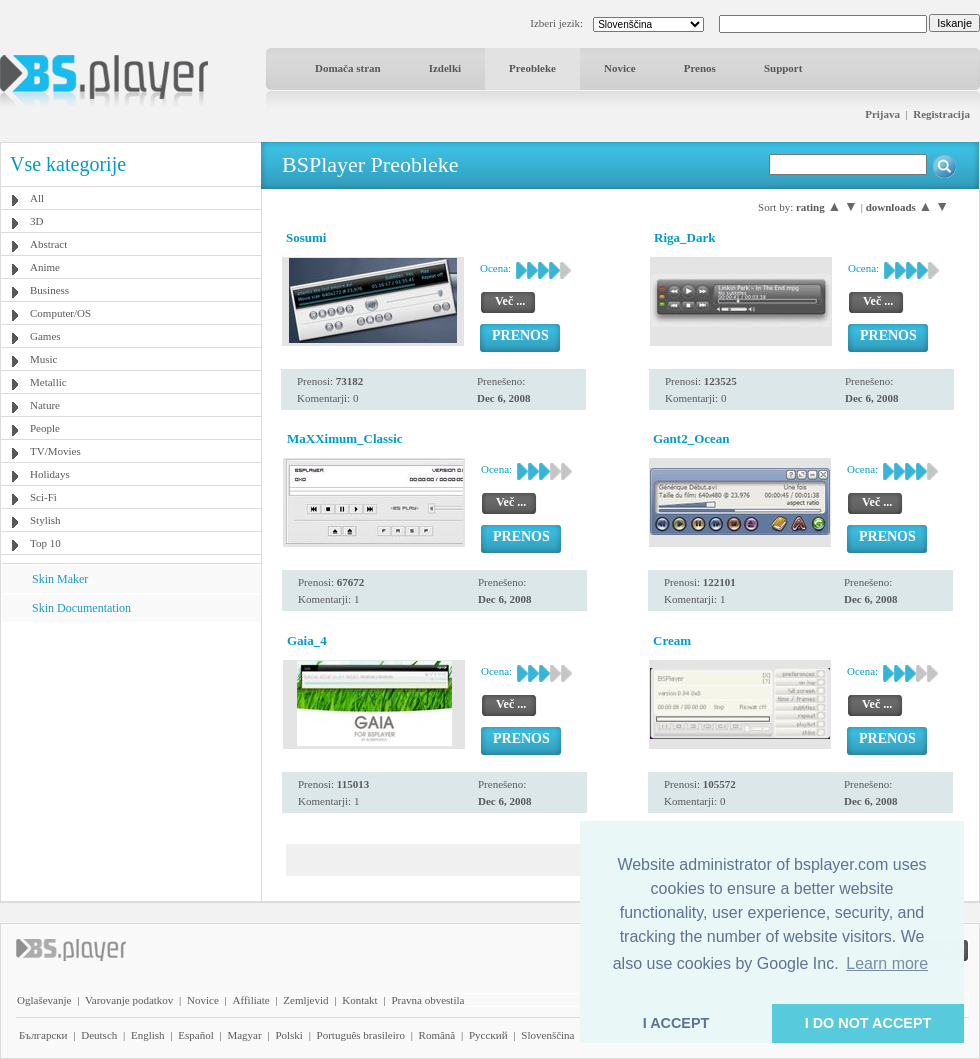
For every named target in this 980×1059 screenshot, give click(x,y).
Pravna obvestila (427, 1000)
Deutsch (99, 1035)
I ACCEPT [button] (676, 1023)
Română (437, 1035)
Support (783, 68)
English (148, 1035)
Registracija (941, 114)
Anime (45, 267)
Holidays (50, 474)
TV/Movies (55, 451)
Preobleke (532, 68)
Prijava (882, 114)
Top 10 (45, 543)
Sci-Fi (43, 497)
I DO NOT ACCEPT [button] (868, 1023)
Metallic (48, 382)
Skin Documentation (81, 608)
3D (36, 221)
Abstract (48, 244)
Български (43, 1035)
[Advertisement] (131, 747)
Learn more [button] (887, 963)
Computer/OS (60, 313)
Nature (45, 405)
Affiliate (251, 1000)
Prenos (700, 68)
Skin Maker (60, 579)
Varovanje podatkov (129, 1000)
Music (44, 359)
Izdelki (445, 68)
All (37, 198)
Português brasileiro (361, 1035)
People (45, 428)
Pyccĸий (488, 1035)
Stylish (45, 520)
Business (49, 290)
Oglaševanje (44, 1000)
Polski (289, 1035)
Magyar (244, 1035)
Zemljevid (305, 1000)
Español (195, 1035)
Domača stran (348, 68)
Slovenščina (547, 1035)
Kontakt (359, 1000)
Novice (620, 68)
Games (45, 336)
